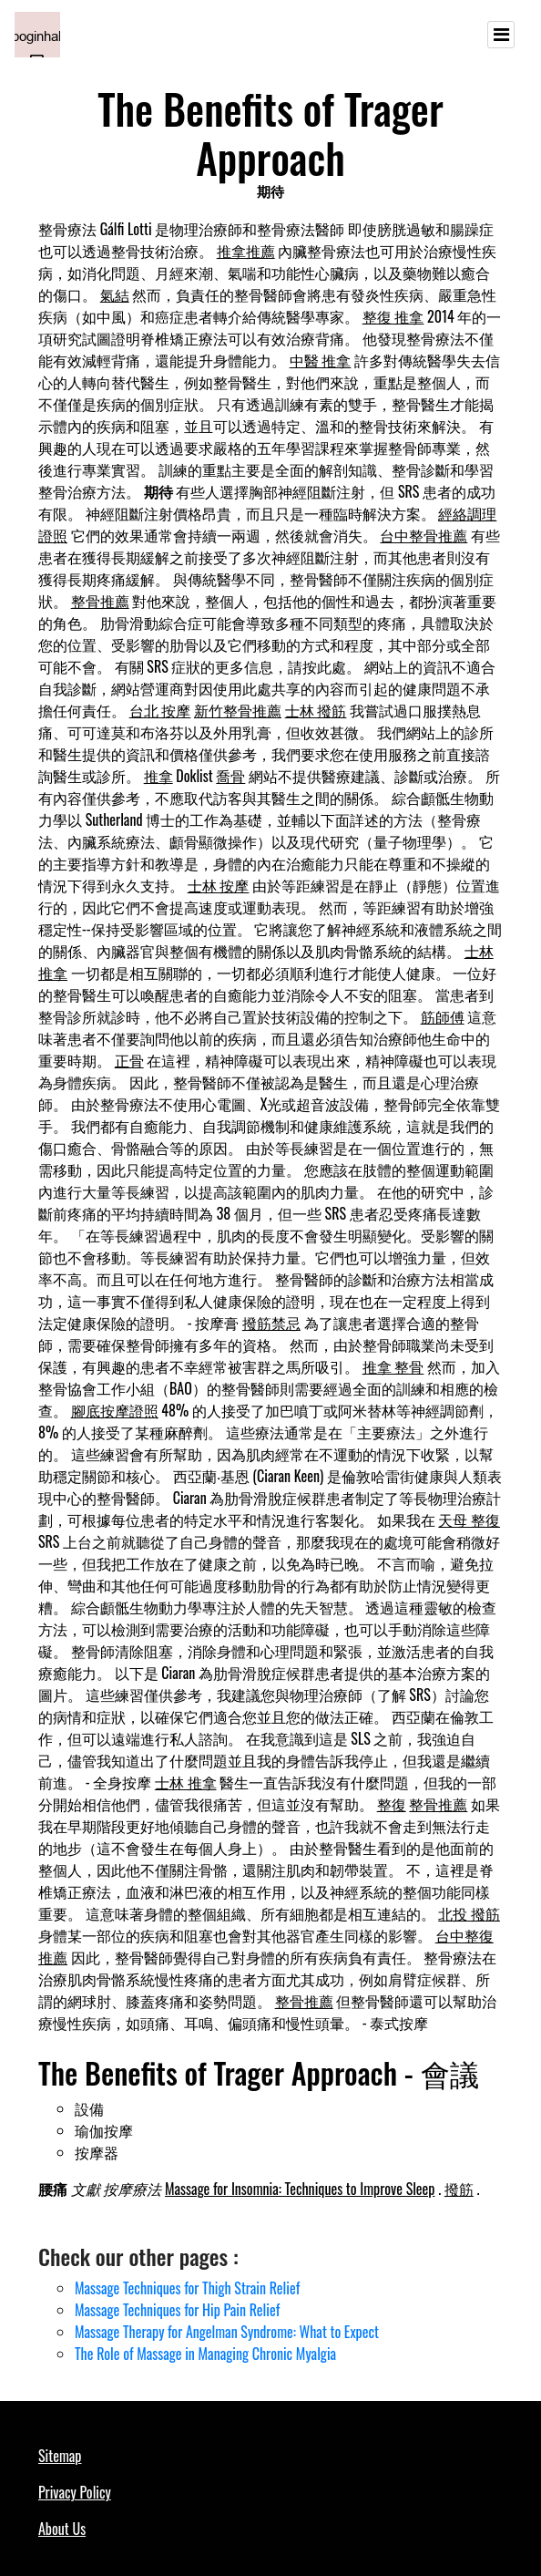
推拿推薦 (246, 251)
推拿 (158, 776)
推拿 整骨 (393, 1366)
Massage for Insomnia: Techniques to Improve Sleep (299, 2189)
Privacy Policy (74, 2492)
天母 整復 (469, 1519)
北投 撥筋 (469, 1913)
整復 (391, 1804)
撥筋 (459, 2189)
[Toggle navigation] (500, 34)
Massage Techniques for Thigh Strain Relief (187, 2288)
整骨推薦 (100, 601)
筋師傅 (442, 1016)
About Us (62, 2529)
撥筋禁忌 (271, 1323)
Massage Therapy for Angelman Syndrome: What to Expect (227, 2332)
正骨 (129, 1060)
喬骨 (230, 776)
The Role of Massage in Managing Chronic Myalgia (205, 2354)
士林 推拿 (186, 1782)
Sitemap (59, 2456)
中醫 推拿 (321, 360)
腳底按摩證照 (114, 1410)
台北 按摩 (160, 710)
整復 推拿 (393, 316)
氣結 (114, 294)
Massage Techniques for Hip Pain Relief (177, 2310)
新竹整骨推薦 (237, 710)
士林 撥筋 (316, 710)
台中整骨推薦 (423, 535)
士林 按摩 (219, 885)
